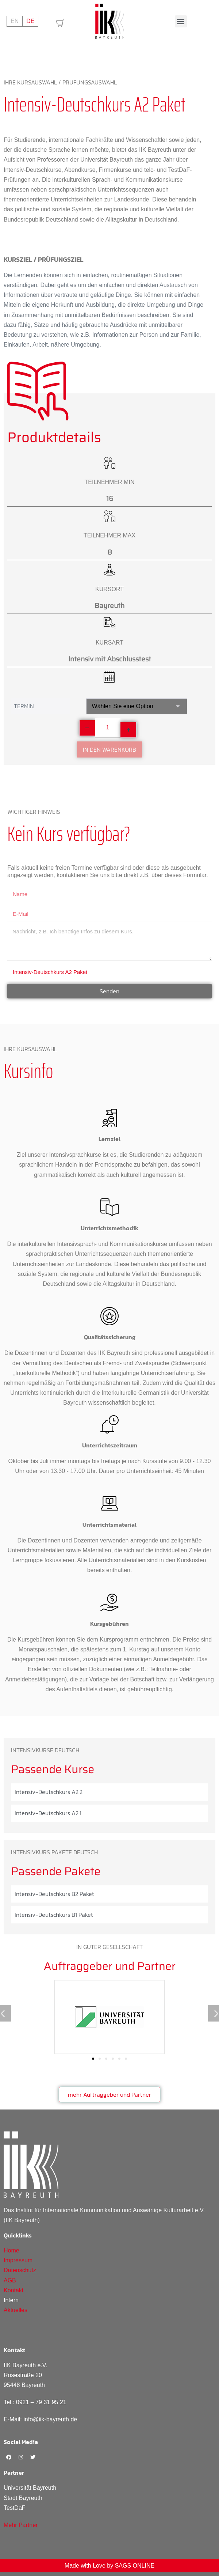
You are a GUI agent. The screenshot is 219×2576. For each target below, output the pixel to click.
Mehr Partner (21, 2525)
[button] (181, 21)
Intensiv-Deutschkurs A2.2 (48, 1791)
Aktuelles (15, 2310)
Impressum (18, 2260)
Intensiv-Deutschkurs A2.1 (48, 1813)
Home (11, 2250)
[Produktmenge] (107, 728)
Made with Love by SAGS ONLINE (109, 2565)
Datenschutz (20, 2270)
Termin (24, 706)
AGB (10, 2280)
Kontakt (13, 2290)
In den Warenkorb (109, 749)
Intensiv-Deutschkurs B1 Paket (54, 1914)
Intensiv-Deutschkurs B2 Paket (54, 1893)
